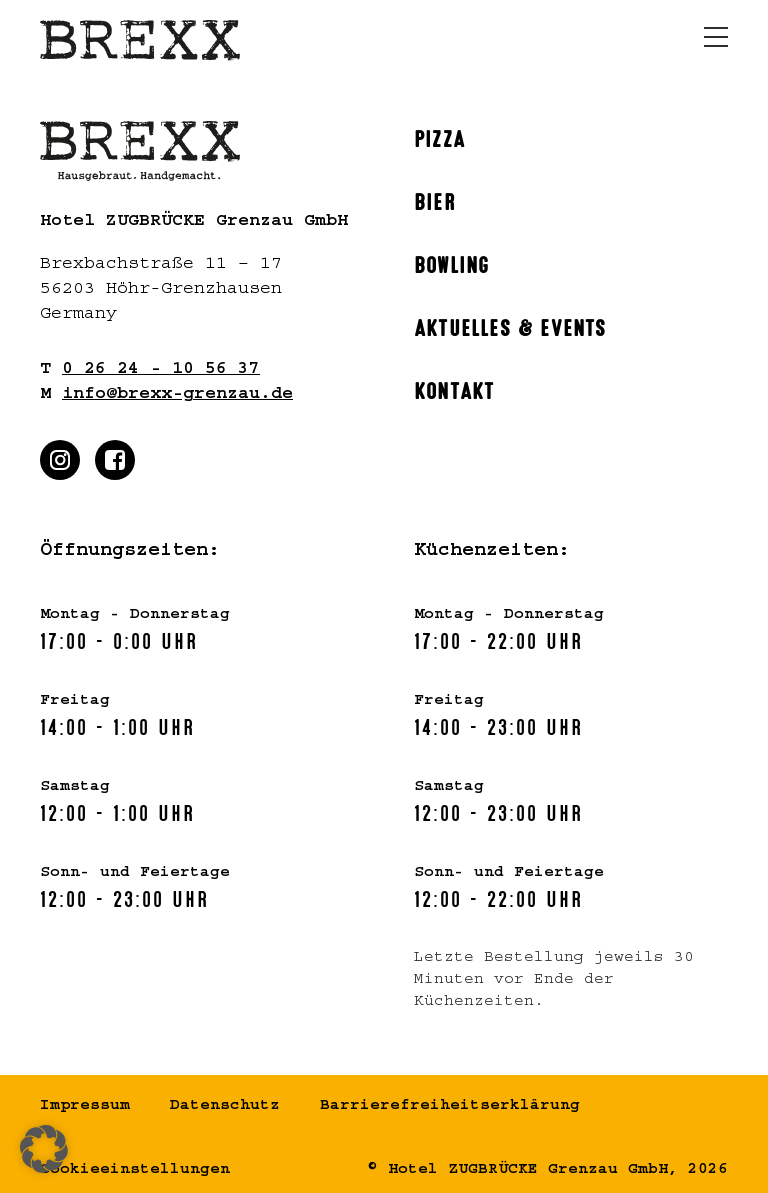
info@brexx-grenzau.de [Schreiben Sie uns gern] (177, 396)
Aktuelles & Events (510, 326)
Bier (435, 200)
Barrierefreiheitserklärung (450, 1107)
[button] (44, 1149)
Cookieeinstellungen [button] (135, 1171)
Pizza (439, 137)
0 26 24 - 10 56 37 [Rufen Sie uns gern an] (161, 371)
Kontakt (454, 389)
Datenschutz (225, 1107)
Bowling (451, 263)
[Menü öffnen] (716, 37)
